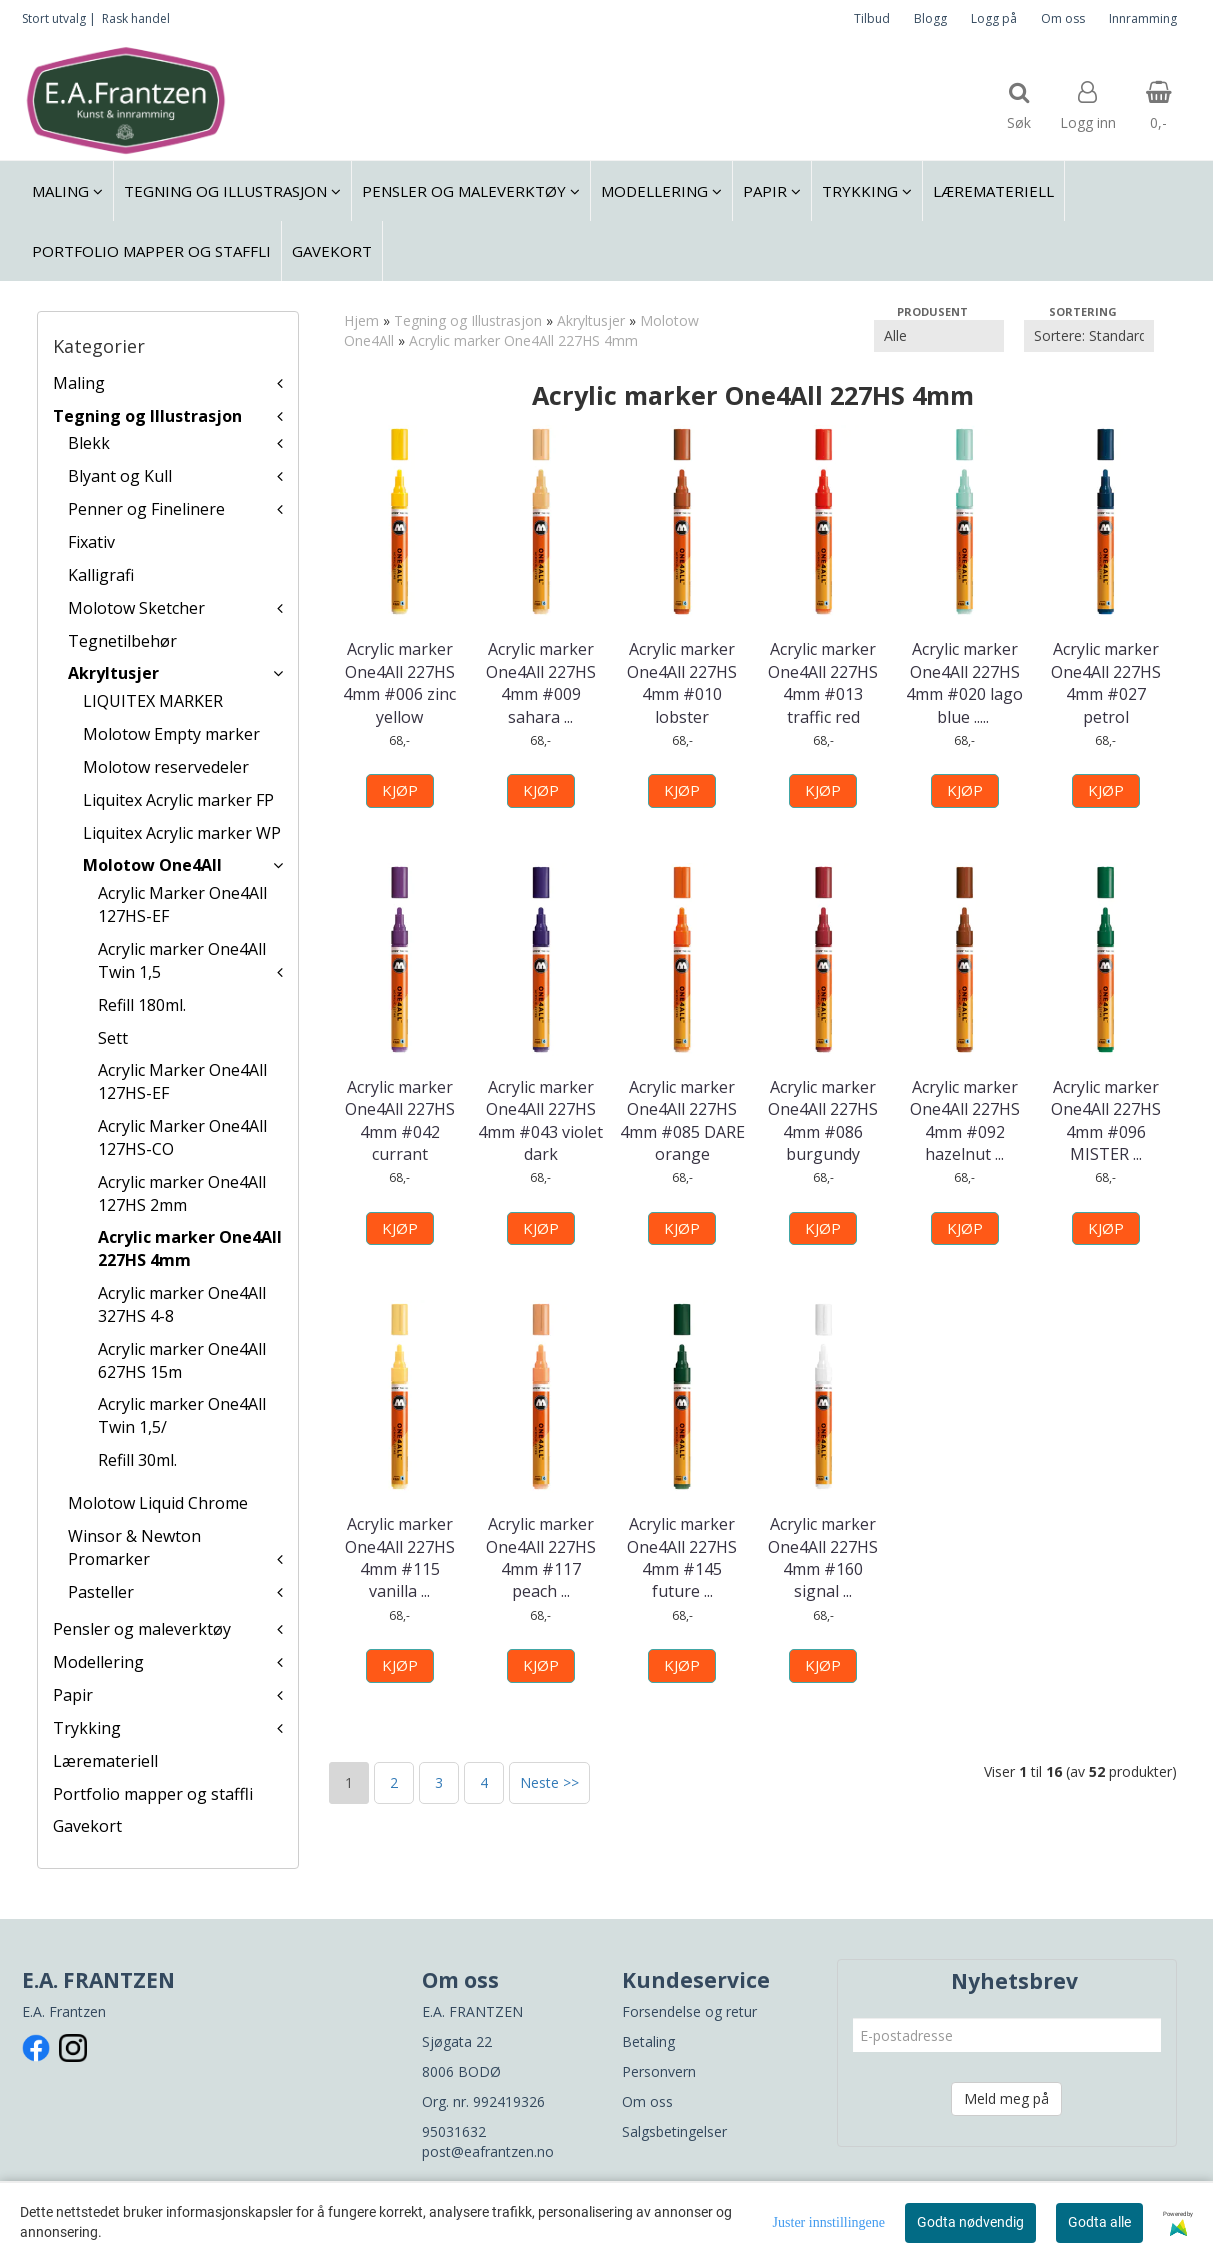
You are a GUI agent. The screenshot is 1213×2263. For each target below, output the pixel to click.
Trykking (87, 1728)
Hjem (361, 320)
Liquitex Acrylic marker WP (182, 833)
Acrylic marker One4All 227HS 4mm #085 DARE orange (682, 1120)
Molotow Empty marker (171, 734)
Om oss (1063, 18)
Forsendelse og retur (689, 2011)
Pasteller (101, 1592)
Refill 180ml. (142, 1005)
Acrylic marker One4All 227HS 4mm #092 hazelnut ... (965, 1120)
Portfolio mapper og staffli (153, 1794)
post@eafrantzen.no (488, 2151)
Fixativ (91, 542)
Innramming (1143, 18)
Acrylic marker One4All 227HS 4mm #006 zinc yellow (399, 682)
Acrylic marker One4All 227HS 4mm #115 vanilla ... (400, 1557)
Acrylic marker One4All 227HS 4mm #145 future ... (682, 1557)
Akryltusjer (113, 673)
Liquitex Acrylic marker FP (178, 800)
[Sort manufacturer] (939, 336)
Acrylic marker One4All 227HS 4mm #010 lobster (682, 682)
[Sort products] (1089, 336)
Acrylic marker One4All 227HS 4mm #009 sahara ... (541, 682)
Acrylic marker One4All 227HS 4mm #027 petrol (1106, 682)
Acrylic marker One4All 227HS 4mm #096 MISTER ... (1106, 1120)
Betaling (648, 2041)
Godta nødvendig (970, 2222)
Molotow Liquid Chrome (158, 1503)
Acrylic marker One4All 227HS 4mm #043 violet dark (540, 1120)
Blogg (930, 18)
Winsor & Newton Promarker (134, 1547)
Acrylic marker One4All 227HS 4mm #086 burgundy (823, 1120)
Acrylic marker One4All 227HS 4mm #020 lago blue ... (964, 682)
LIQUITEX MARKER (153, 701)
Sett (113, 1038)
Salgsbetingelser (674, 2131)
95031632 (454, 2131)
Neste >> (549, 1782)
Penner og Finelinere (146, 509)
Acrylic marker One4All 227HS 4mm (190, 1248)
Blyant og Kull (120, 476)
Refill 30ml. (137, 1460)
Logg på (994, 18)
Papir (73, 1695)
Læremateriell (105, 1761)
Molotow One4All (152, 865)
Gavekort (87, 1826)
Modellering (98, 1662)
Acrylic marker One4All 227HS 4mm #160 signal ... (823, 1557)
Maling (79, 383)
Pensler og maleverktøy (142, 1629)
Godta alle (1099, 2222)
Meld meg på (1006, 2098)
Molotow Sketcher (136, 608)
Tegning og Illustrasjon (147, 416)
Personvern (659, 2071)
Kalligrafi (101, 575)
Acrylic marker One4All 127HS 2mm (182, 1193)
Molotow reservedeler (166, 767)
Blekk (89, 443)
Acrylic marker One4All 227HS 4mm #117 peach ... (541, 1557)
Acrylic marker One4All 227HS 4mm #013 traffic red (823, 682)
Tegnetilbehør (122, 641)
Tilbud (872, 18)
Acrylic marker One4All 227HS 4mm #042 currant (400, 1120)
